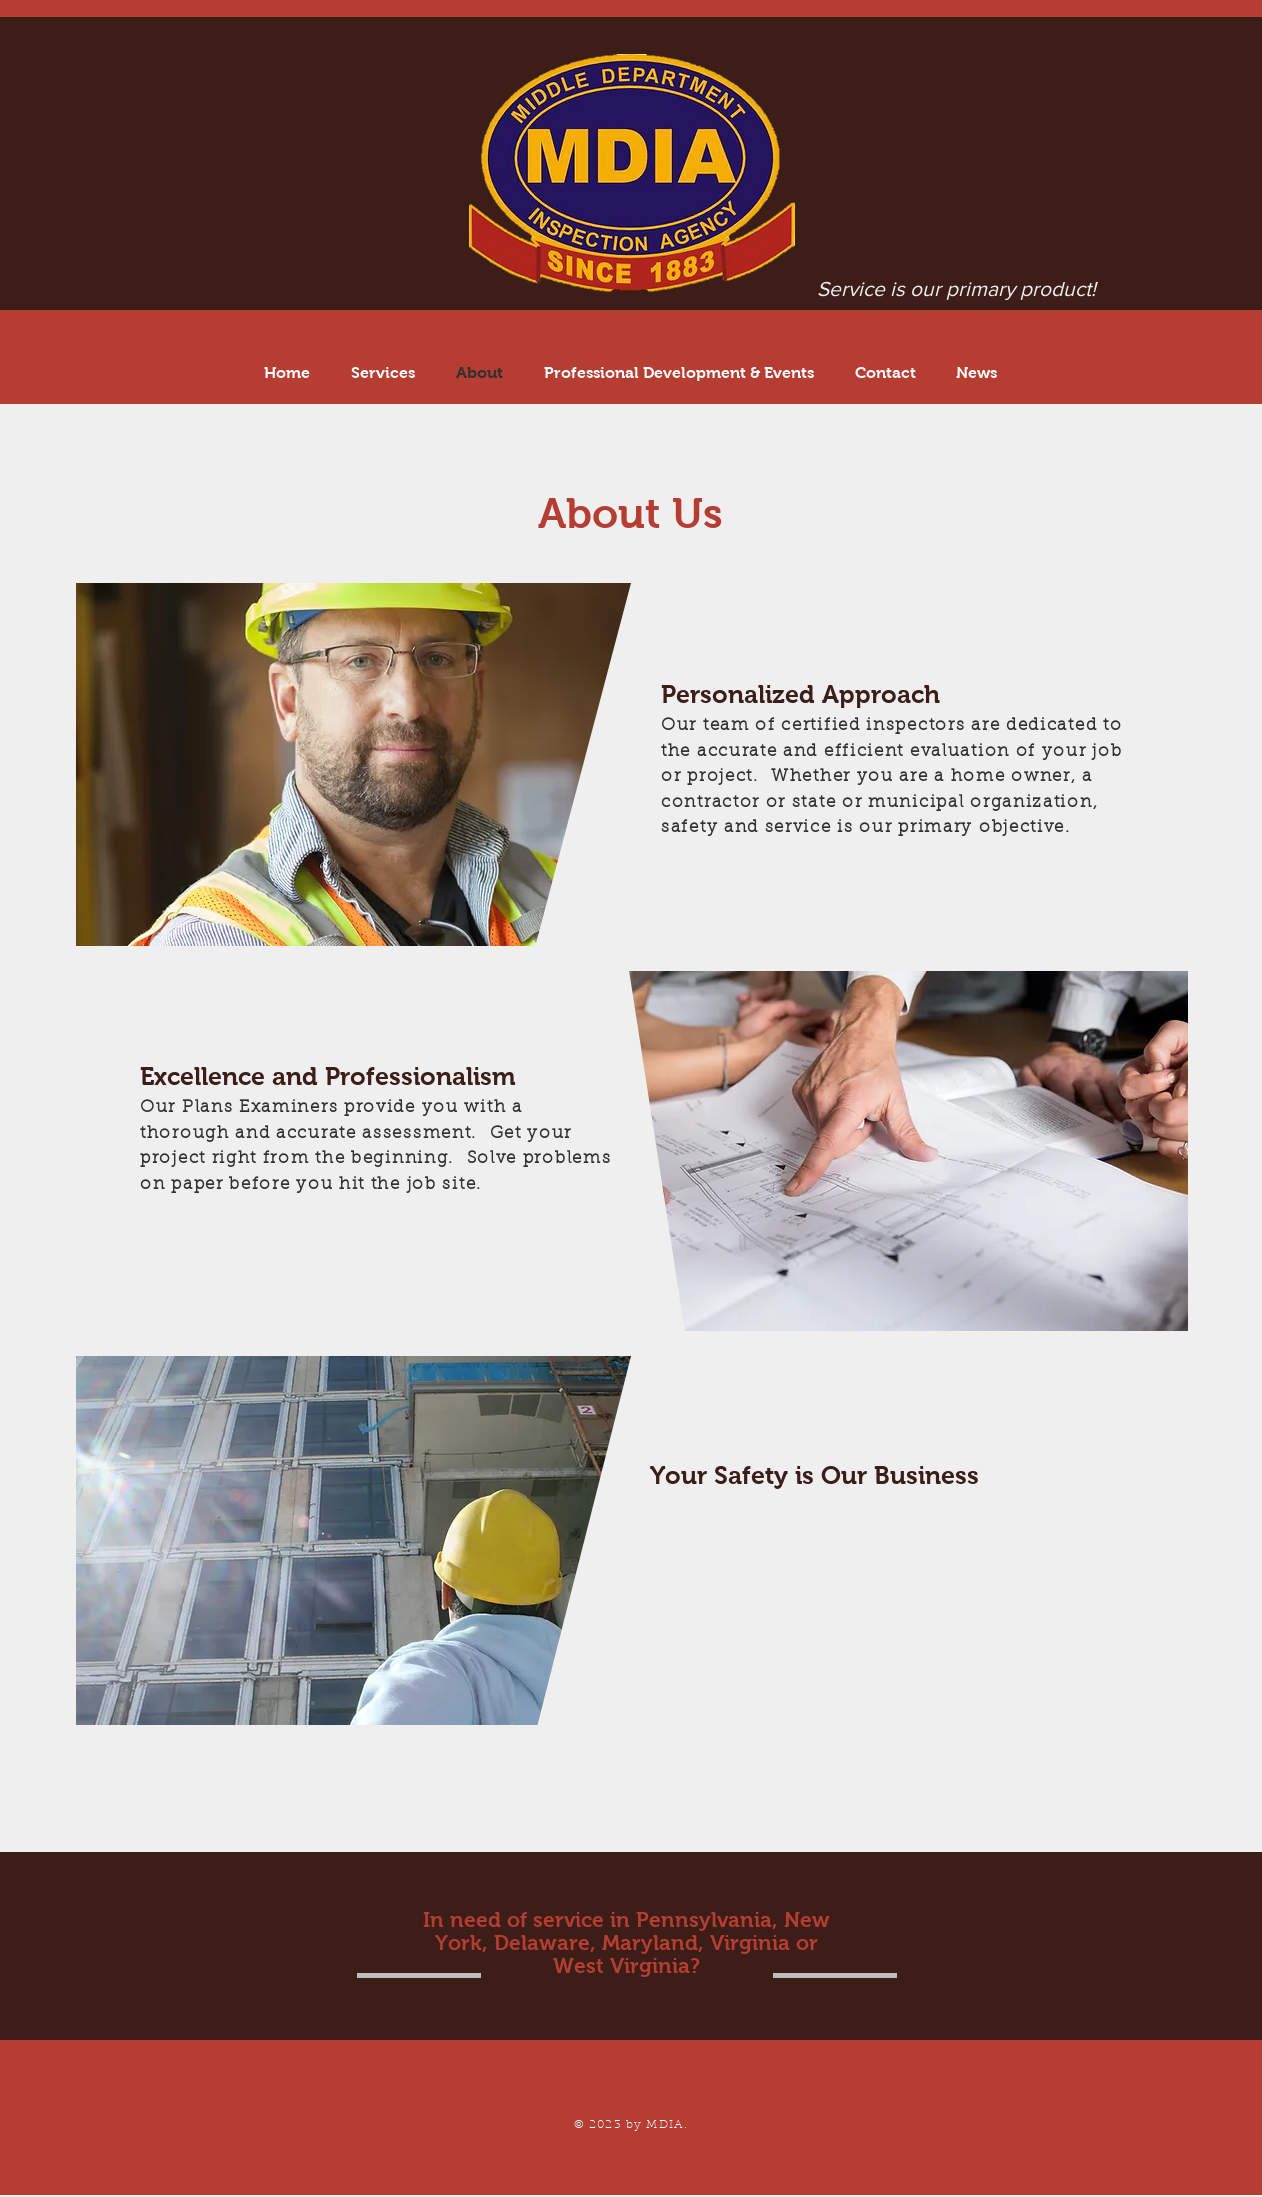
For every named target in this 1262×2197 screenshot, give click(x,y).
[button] (678, 372)
